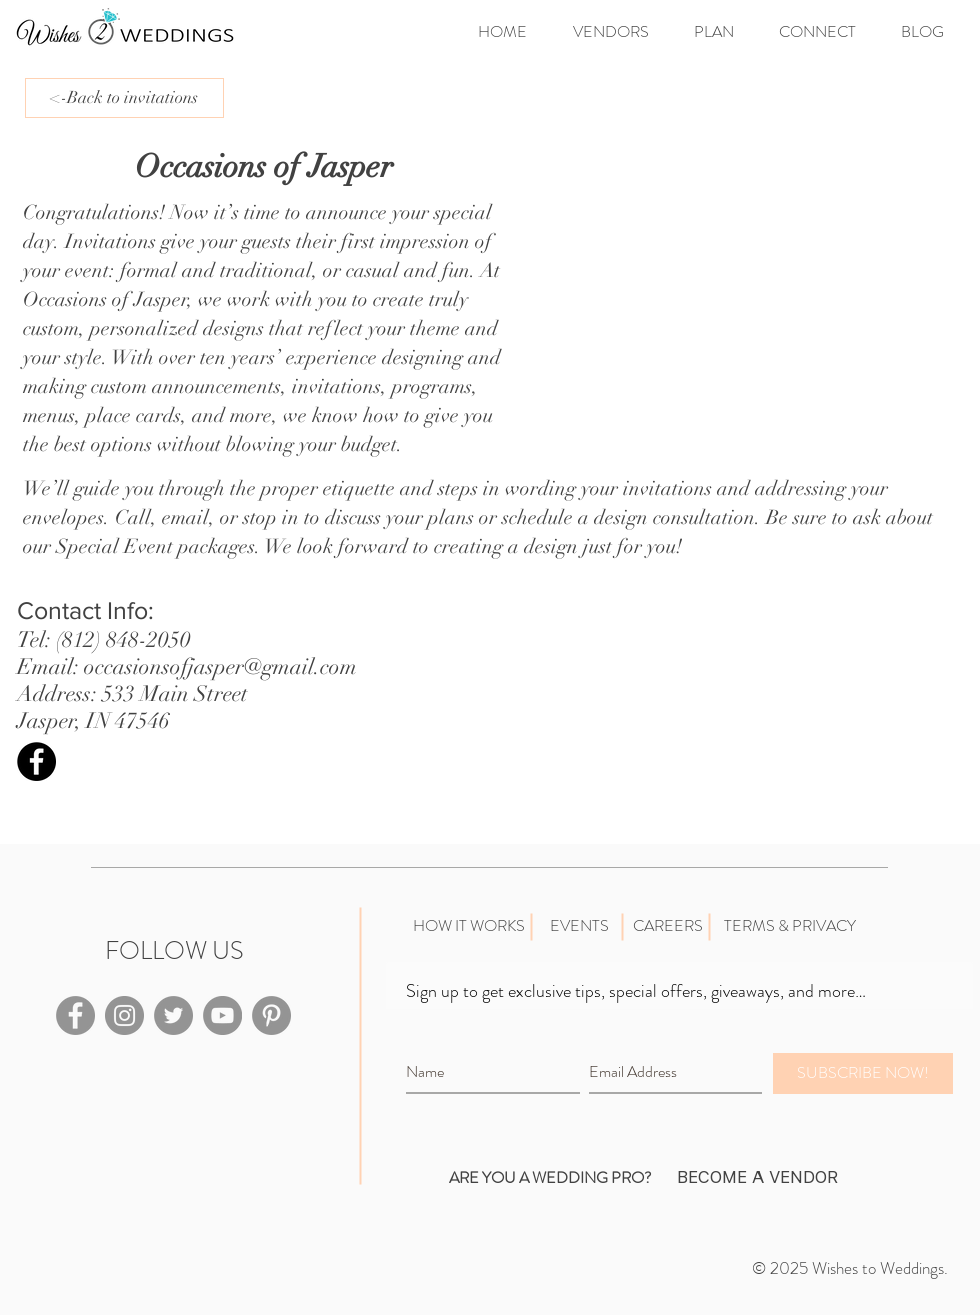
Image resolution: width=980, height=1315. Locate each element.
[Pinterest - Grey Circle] (271, 1015)
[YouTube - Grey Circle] (222, 1015)
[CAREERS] (667, 926)
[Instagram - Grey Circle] (124, 1015)
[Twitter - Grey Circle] (173, 1015)
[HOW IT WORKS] (468, 926)
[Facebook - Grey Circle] (75, 1015)
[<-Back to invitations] (124, 98)
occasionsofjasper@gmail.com (220, 666)
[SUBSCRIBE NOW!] (863, 1073)
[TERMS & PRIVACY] (789, 926)
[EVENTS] (579, 926)
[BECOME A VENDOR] (757, 1178)
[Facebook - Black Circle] (36, 761)
